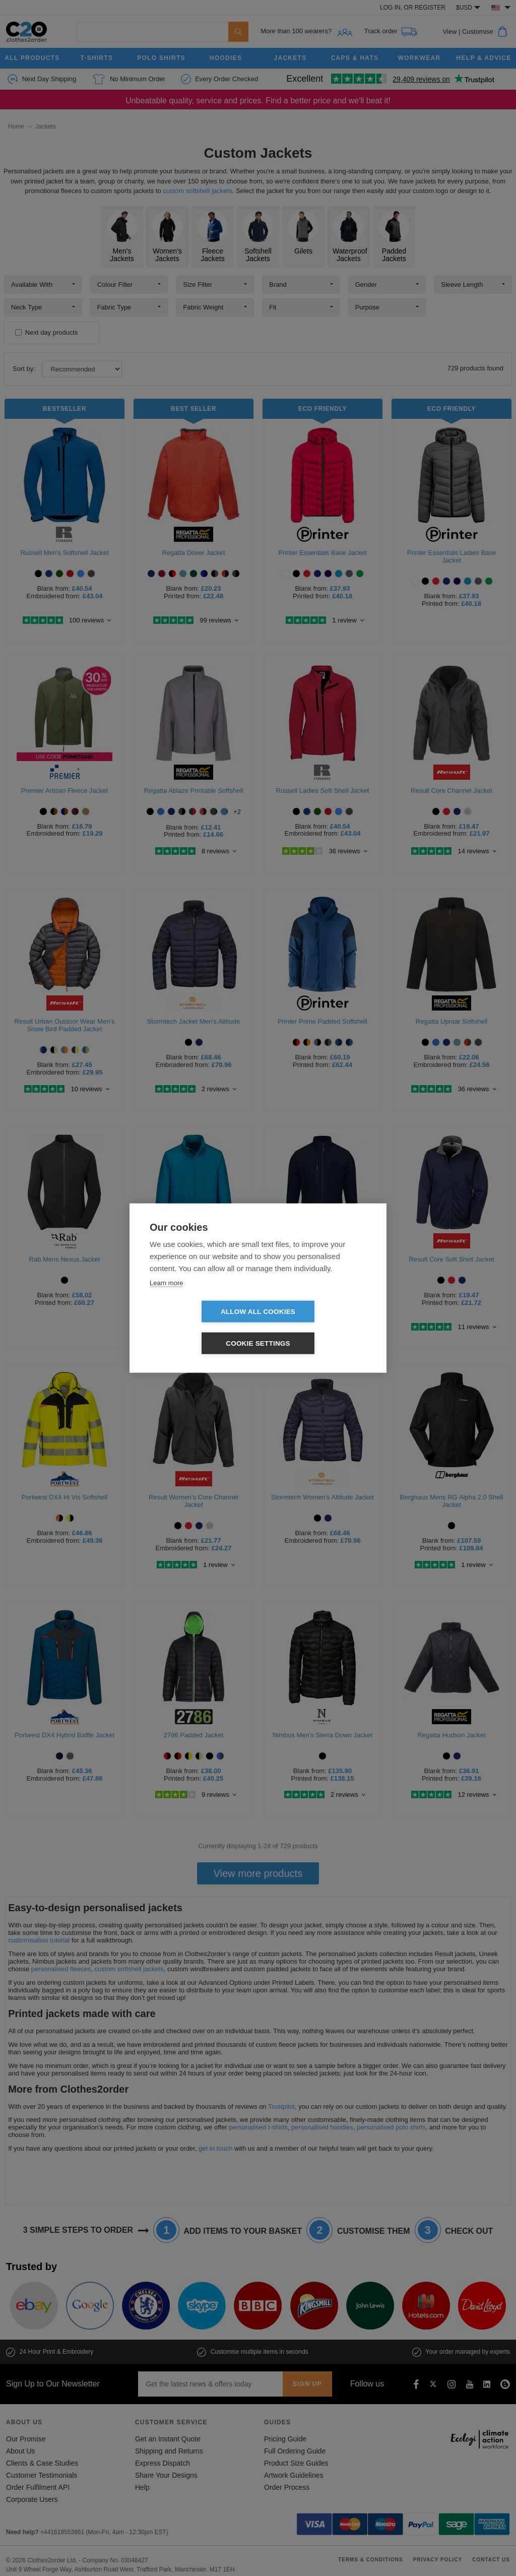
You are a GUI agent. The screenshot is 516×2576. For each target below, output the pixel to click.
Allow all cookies (200, 1328)
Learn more (166, 1298)
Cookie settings (316, 1328)
